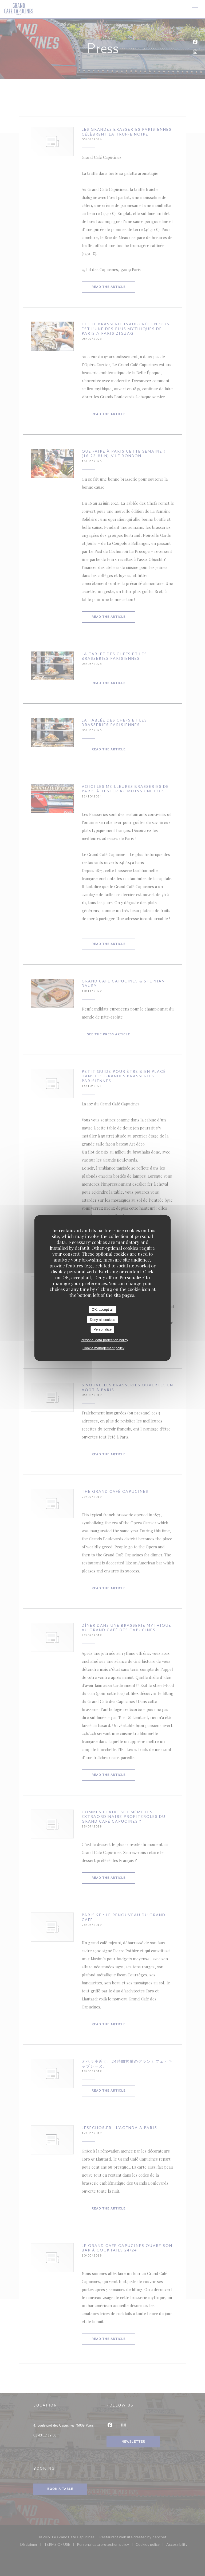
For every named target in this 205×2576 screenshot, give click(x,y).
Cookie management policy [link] (103, 1348)
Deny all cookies (102, 1319)
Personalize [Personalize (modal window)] (102, 1329)
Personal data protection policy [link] (104, 1340)
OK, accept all (102, 1310)
